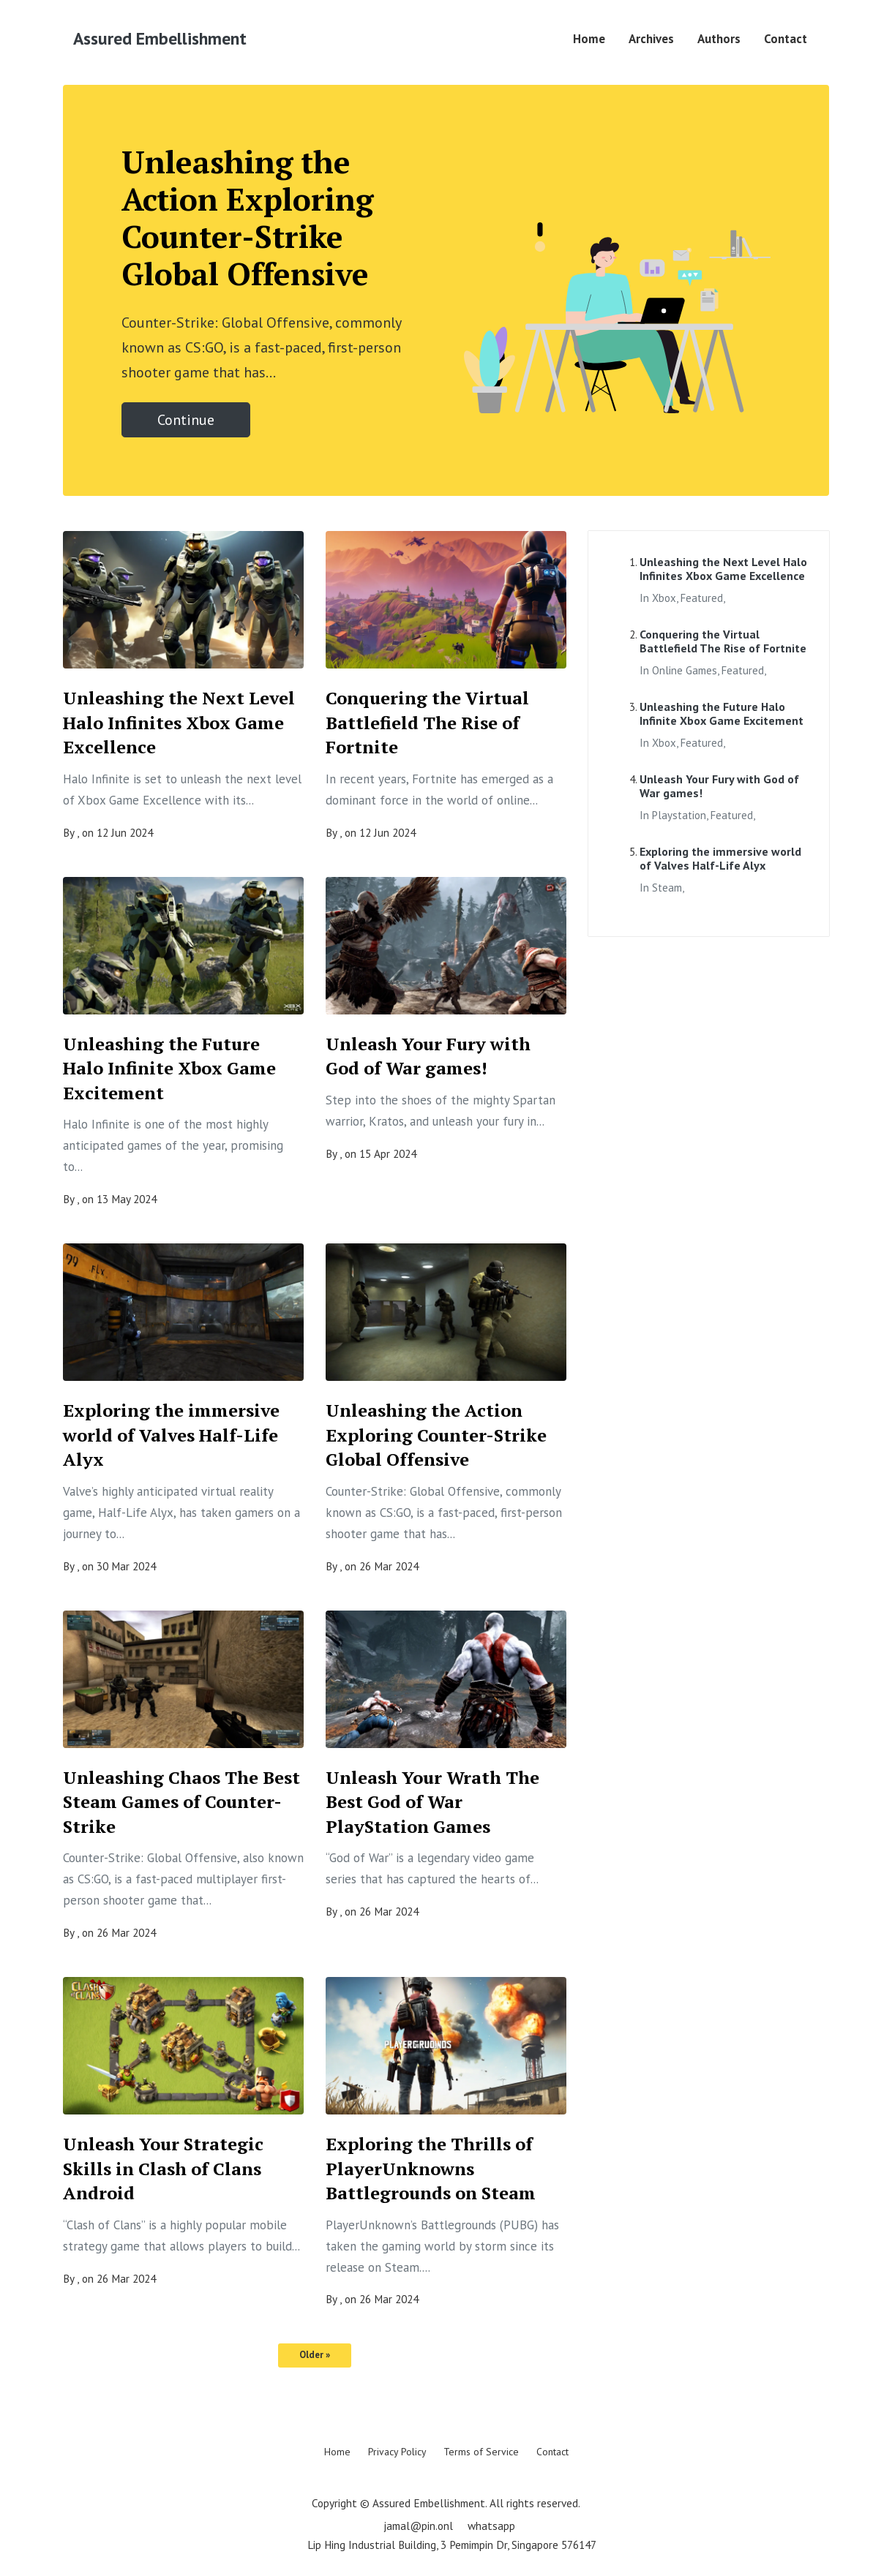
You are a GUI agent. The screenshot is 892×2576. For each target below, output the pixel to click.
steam (667, 888)
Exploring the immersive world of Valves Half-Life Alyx (171, 1434)
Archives (651, 39)
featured (702, 598)
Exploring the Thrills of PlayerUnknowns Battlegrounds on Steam (431, 2168)
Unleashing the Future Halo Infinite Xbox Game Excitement (169, 1068)
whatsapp (491, 2525)
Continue (185, 419)
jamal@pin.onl (418, 2525)
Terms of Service (481, 2451)
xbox (664, 598)
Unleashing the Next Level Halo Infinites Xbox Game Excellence (179, 722)
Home (589, 39)
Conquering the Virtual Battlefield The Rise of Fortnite (427, 722)
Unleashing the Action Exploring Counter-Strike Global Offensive (436, 1434)
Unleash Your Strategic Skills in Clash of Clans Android (163, 2168)
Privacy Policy (397, 2451)
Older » (314, 2355)
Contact (785, 39)
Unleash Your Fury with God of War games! (428, 1056)
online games (684, 670)
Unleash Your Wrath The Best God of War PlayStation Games (432, 1802)
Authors (719, 39)
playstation (679, 815)
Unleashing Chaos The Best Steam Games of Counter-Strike (181, 1802)
